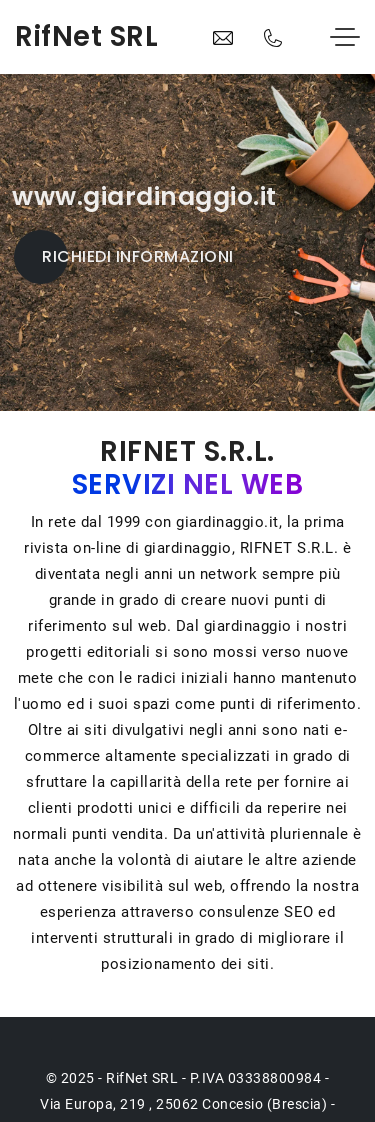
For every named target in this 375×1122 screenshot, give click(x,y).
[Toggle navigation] (345, 38)
